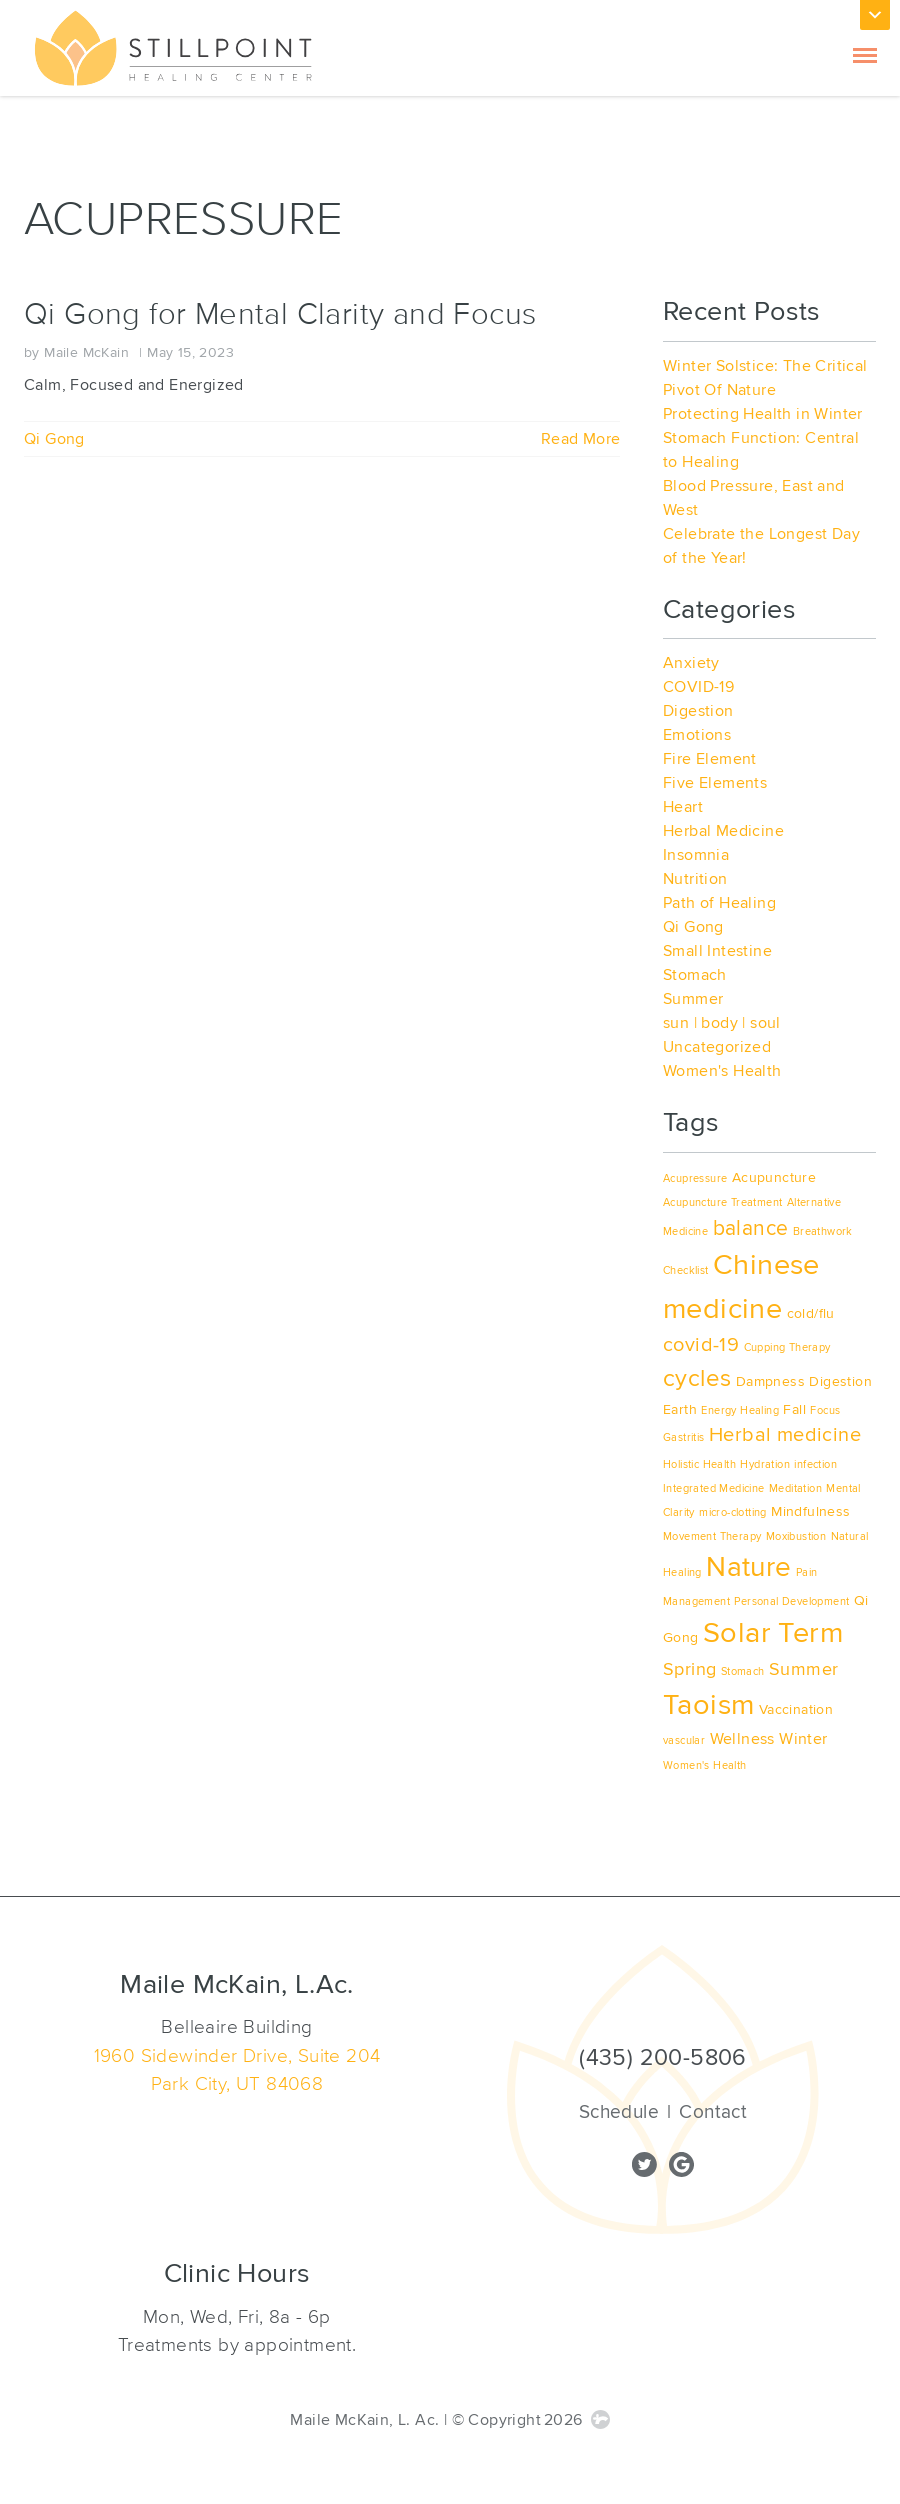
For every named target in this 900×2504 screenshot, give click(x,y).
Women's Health (722, 1071)
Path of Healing (719, 903)
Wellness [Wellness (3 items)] (742, 1739)
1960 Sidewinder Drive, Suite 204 (237, 2056)
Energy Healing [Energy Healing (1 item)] (740, 1410)
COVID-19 (698, 687)
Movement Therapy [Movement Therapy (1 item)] (712, 1536)
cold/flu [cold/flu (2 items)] (811, 1313)
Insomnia (696, 855)
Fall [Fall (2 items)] (794, 1409)
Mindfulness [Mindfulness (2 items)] (810, 1511)
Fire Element (710, 759)
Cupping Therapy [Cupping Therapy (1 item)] (787, 1347)
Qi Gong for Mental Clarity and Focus (280, 314)
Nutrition (695, 879)
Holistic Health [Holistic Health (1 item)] (699, 1464)
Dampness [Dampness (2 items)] (770, 1381)
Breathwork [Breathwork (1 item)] (823, 1231)
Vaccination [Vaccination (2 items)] (796, 1709)
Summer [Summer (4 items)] (803, 1669)
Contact (713, 2112)
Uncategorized (717, 1047)
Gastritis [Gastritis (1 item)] (684, 1437)
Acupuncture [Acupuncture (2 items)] (774, 1177)
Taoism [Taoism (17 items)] (708, 1705)
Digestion (698, 711)
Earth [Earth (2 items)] (680, 1409)
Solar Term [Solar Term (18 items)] (773, 1633)
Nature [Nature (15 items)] (748, 1567)
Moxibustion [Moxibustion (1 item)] (796, 1536)
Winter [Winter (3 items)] (803, 1739)
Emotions (697, 735)
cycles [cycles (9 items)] (697, 1378)
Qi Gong (54, 439)
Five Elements (715, 783)
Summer (693, 999)
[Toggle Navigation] (865, 49)
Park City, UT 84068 (237, 2084)
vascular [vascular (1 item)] (684, 1740)
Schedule (619, 2112)
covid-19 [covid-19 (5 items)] (701, 1345)
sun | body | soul (722, 1023)
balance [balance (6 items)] (751, 1228)
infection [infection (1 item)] (815, 1464)
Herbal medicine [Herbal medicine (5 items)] (785, 1435)
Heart (683, 807)
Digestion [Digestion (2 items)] (840, 1381)
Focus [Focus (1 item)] (825, 1410)
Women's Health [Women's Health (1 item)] (705, 1765)
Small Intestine (717, 951)
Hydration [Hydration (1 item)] (765, 1464)
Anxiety (691, 663)
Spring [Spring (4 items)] (689, 1669)
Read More (581, 439)
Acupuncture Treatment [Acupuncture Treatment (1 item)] (722, 1202)
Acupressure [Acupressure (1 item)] (695, 1178)
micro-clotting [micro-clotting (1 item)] (733, 1512)
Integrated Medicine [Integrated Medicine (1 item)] (714, 1488)
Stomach (695, 975)
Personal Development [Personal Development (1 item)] (791, 1601)
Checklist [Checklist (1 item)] (686, 1270)
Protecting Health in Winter (763, 414)
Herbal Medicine (723, 831)
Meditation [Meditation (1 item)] (795, 1488)
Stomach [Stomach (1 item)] (743, 1671)
